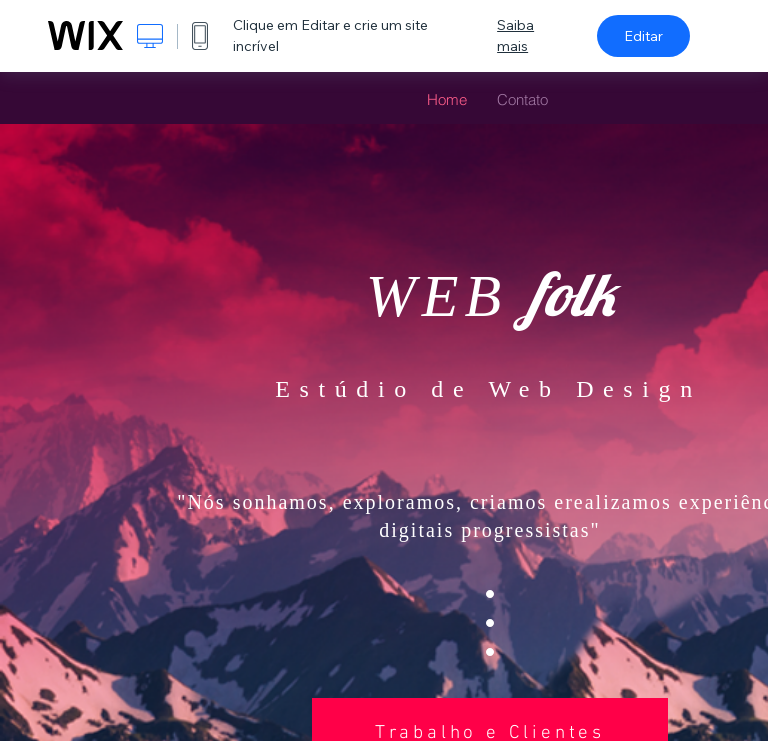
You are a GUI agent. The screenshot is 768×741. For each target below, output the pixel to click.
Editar (643, 36)
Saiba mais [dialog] (515, 35)
